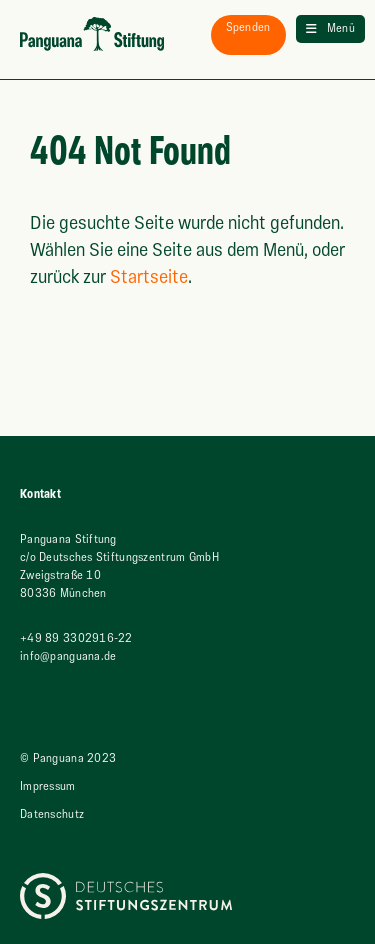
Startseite (149, 277)
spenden (248, 27)
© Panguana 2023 (68, 758)
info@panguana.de (68, 656)
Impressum (48, 786)
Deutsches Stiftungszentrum (93, 881)
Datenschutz (52, 814)
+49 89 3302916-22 (76, 638)
